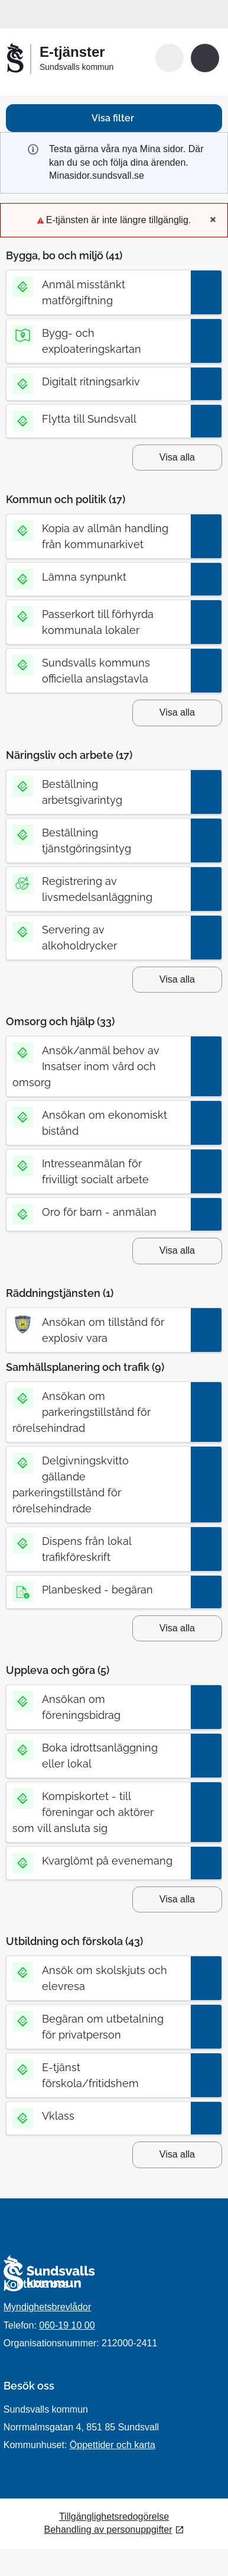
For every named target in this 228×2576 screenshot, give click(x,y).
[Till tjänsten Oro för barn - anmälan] (97, 1212)
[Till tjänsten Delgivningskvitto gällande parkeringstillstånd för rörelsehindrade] (97, 1484)
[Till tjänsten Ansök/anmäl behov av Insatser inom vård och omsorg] (97, 1066)
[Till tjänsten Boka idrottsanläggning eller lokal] (97, 1756)
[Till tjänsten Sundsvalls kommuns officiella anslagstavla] (97, 671)
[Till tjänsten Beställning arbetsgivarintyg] (97, 792)
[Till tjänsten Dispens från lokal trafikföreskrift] (97, 1549)
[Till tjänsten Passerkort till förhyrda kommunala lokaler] (97, 622)
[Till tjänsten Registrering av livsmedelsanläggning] (97, 889)
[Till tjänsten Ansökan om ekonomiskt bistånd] (97, 1123)
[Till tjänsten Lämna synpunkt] (97, 577)
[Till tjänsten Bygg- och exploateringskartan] (97, 341)
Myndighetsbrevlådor (48, 2307)
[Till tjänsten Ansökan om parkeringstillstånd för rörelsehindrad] (97, 1412)
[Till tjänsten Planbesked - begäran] (97, 1590)
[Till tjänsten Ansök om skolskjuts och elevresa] (97, 1978)
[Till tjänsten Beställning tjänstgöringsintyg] (97, 840)
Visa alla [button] (177, 457)
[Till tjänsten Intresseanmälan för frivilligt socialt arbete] (97, 1171)
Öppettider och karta (112, 2445)
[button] (169, 58)
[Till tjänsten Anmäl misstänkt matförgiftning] (97, 292)
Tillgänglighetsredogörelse (114, 2516)
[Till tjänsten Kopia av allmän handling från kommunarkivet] (97, 536)
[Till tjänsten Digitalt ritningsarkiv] (97, 381)
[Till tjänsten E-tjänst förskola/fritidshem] (97, 2075)
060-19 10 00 (67, 2325)
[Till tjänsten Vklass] (97, 2116)
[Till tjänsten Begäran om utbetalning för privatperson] (97, 2027)
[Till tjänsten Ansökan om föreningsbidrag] (97, 1707)
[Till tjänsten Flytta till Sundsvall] (97, 419)
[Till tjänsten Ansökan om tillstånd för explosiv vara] (97, 1330)
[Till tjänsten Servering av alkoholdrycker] (97, 938)
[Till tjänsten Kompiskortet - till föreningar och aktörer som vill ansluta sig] (97, 1812)
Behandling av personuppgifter (108, 2530)
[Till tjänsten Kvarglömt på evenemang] (97, 1861)
